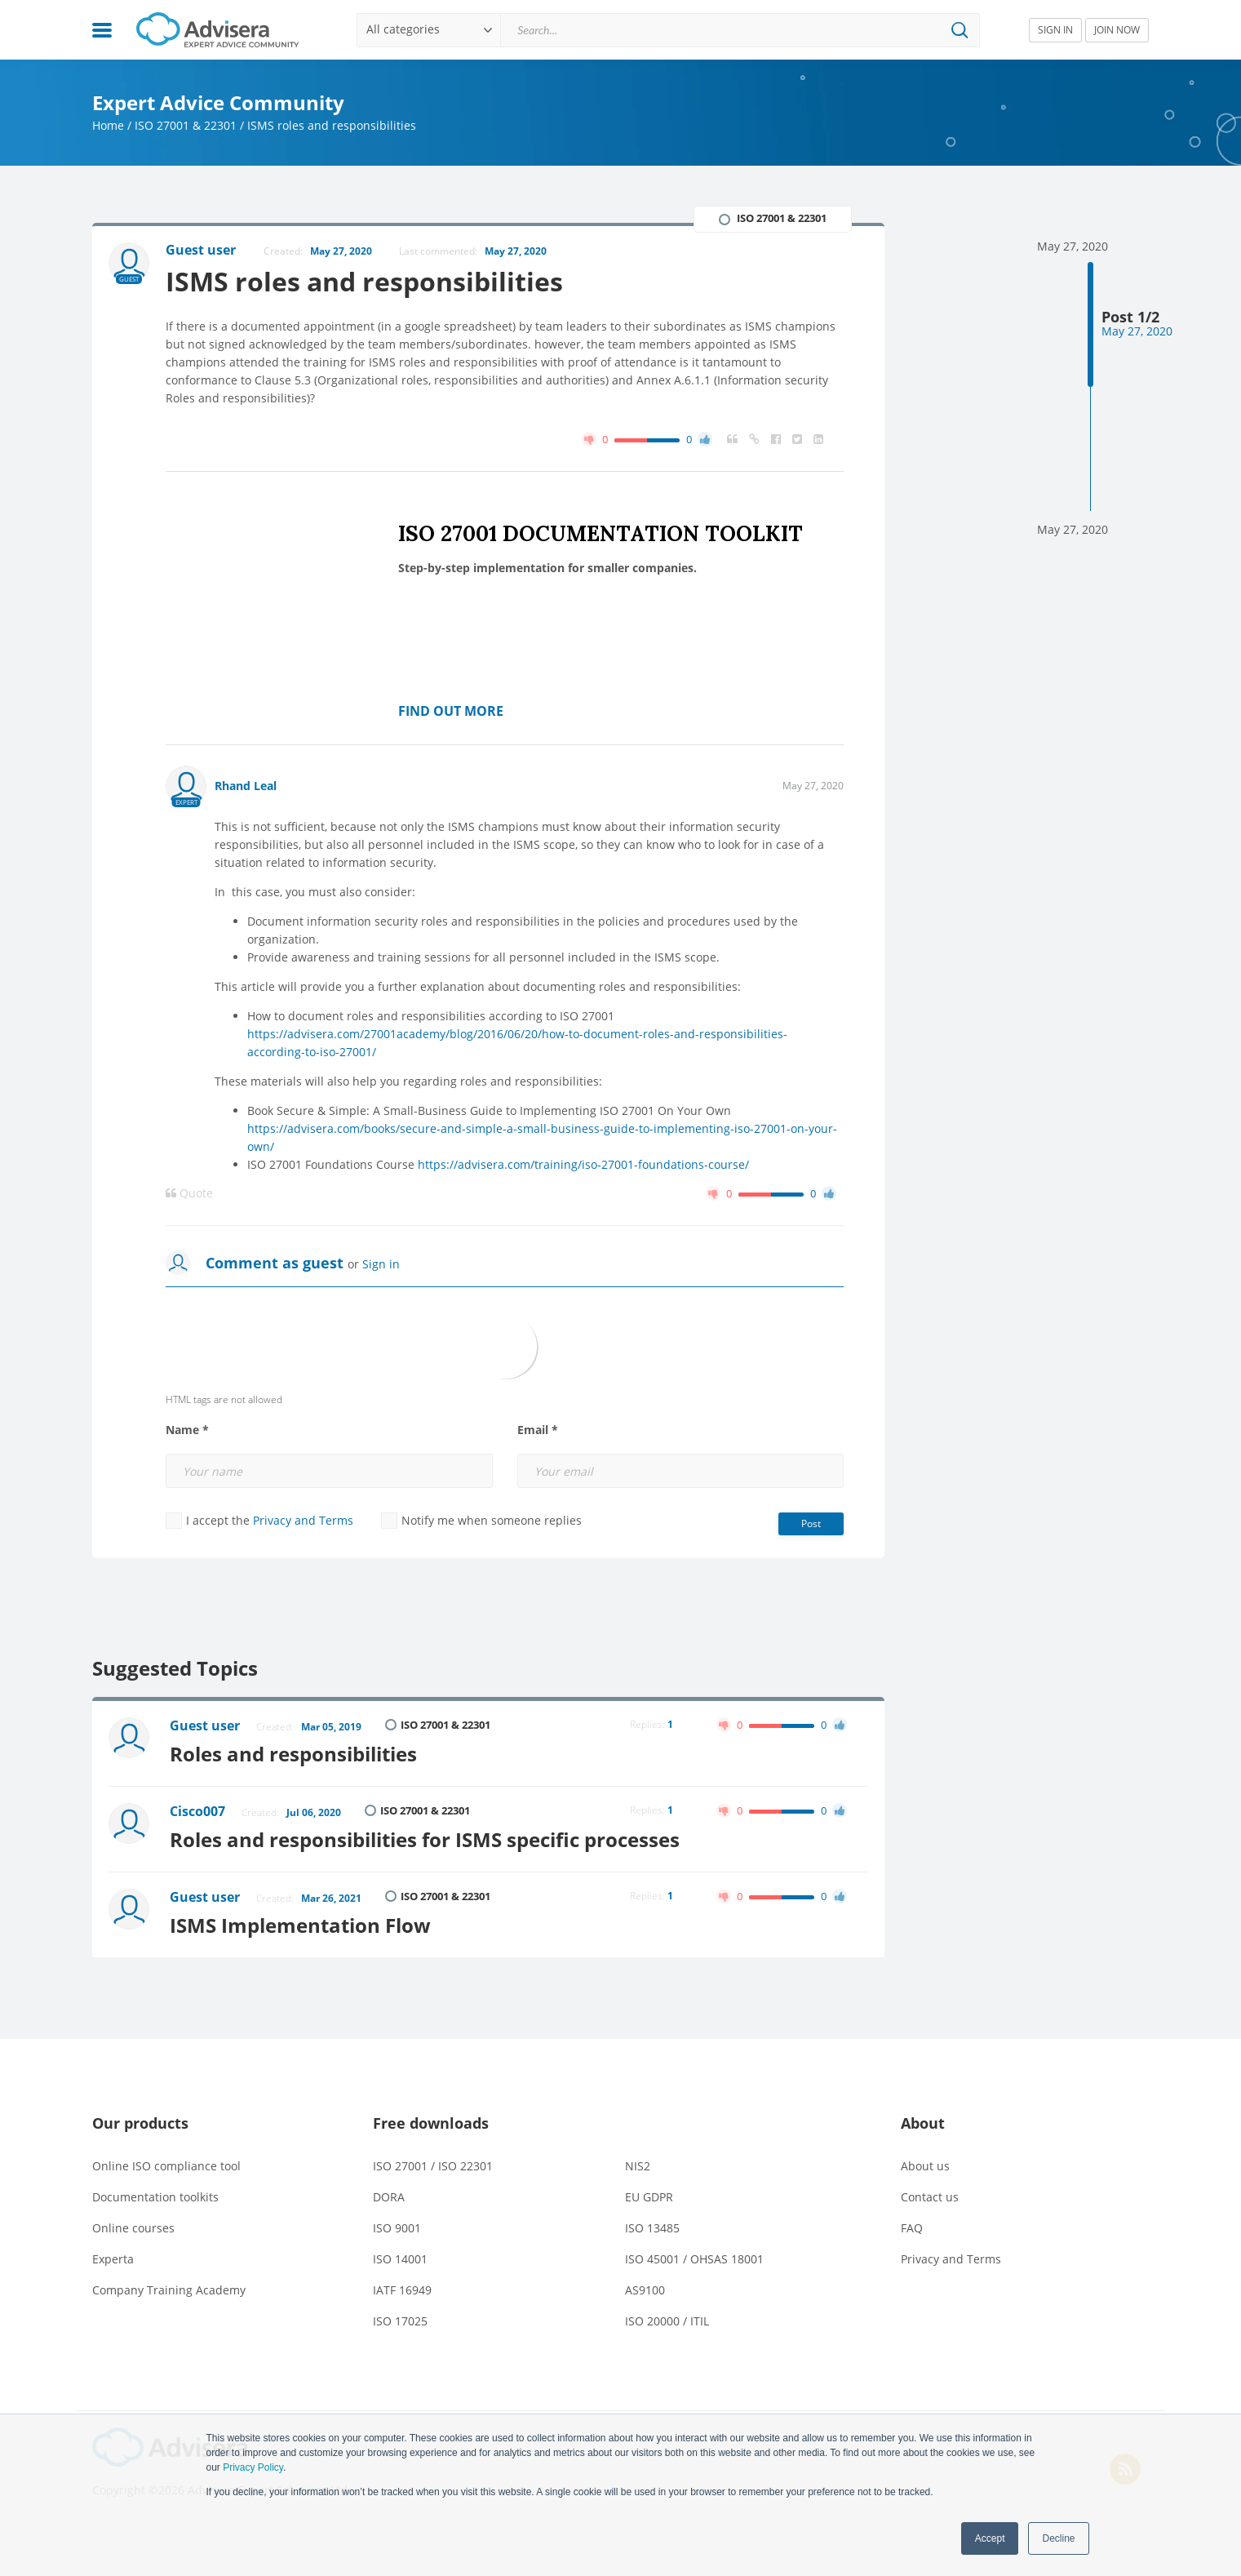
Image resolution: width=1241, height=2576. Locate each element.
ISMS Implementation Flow (300, 1925)
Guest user (205, 1725)
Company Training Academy (169, 2290)
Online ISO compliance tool (166, 2166)
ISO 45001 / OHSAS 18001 (694, 2259)
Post (811, 1523)
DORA (389, 2197)
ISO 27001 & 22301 (186, 125)
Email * (537, 1430)
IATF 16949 (402, 2290)
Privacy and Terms (303, 1520)
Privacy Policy (253, 2467)
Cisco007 (197, 1811)
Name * (187, 1430)
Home (108, 125)
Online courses (133, 2228)
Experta (113, 2259)
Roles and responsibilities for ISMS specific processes (425, 1839)
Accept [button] (990, 2538)
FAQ (912, 2228)
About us (925, 2166)
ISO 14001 (400, 2259)
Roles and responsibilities (293, 1753)
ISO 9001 (397, 2228)
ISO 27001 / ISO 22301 (433, 2166)
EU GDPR (649, 2197)
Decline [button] (1058, 2538)
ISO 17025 (400, 2321)
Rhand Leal (246, 785)
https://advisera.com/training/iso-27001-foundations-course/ (583, 1164)
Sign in (381, 1264)
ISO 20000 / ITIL (667, 2321)
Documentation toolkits (155, 2197)
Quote (189, 1193)
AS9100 (645, 2290)
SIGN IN (1055, 30)
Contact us (930, 2197)
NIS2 (637, 2166)
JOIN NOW (1117, 30)
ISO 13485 (652, 2228)
